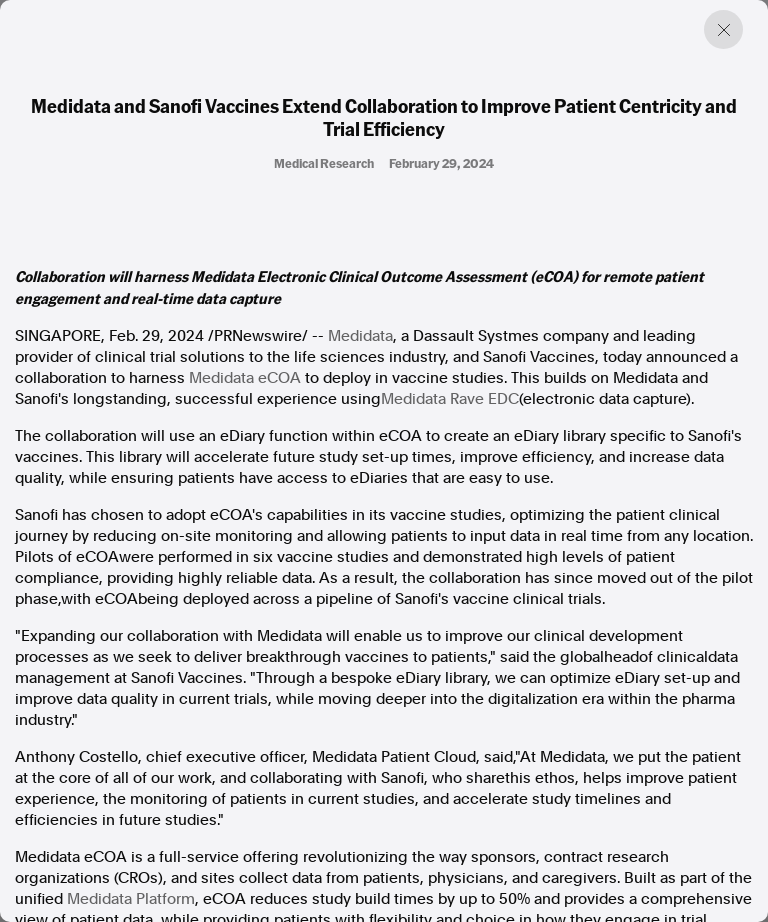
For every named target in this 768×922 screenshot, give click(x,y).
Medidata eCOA (245, 378)
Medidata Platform (131, 899)
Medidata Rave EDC (450, 399)
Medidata (360, 336)
